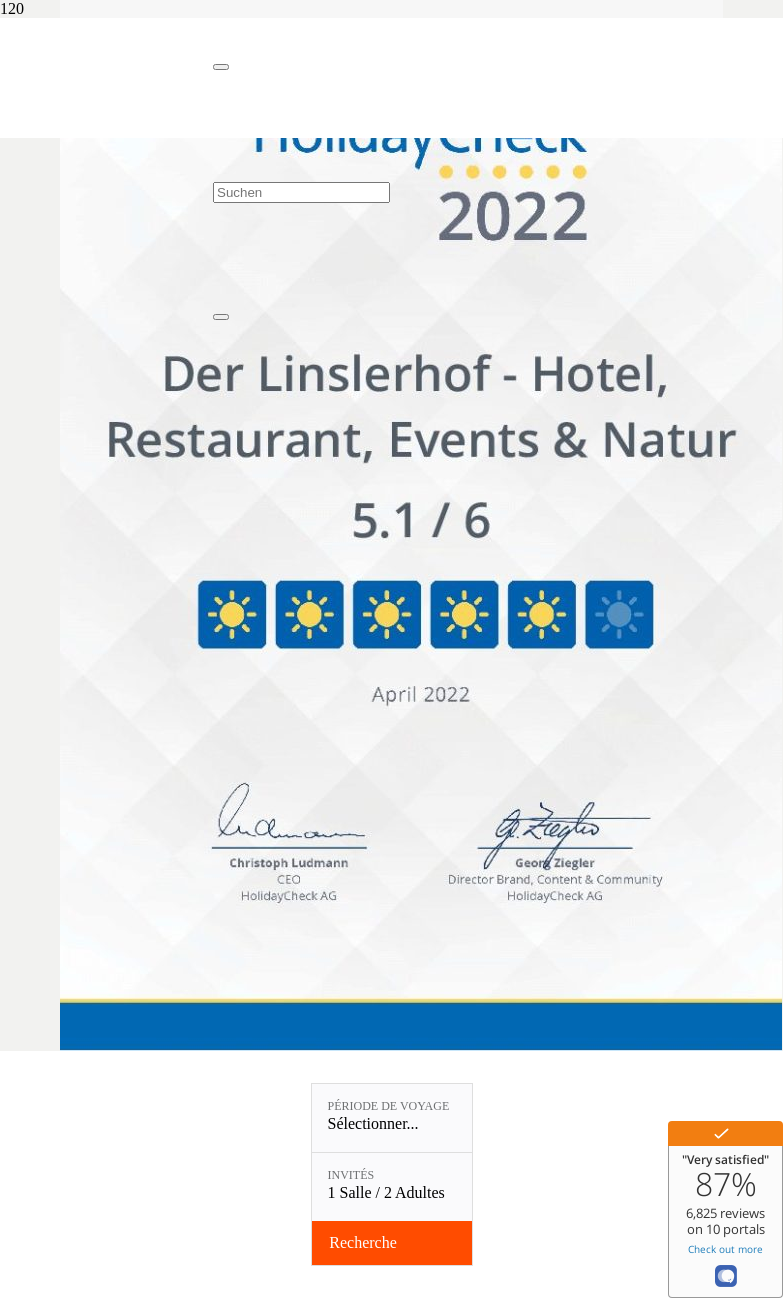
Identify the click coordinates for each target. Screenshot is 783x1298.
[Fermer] (221, 67)
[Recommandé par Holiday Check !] (421, 1048)
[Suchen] (301, 192)
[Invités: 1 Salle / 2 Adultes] (392, 1187)
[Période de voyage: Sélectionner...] (392, 1118)
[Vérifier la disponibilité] (392, 1243)
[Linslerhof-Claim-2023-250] (106, 117)
